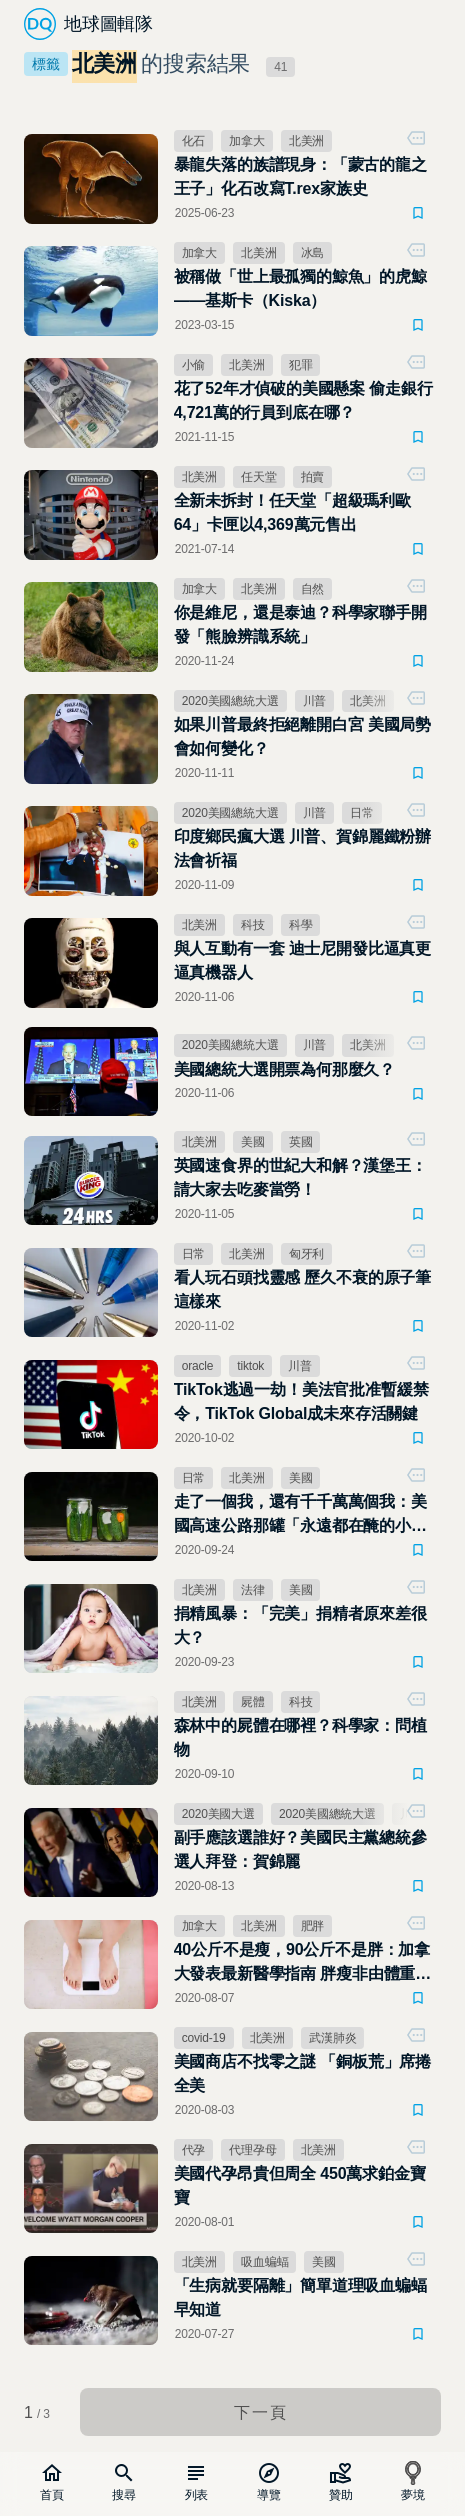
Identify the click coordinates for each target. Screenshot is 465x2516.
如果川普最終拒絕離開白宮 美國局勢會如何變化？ (302, 736)
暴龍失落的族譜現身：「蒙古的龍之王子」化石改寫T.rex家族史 (300, 176)
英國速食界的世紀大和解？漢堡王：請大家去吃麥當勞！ (300, 1177)
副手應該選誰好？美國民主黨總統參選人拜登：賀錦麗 (300, 1849)
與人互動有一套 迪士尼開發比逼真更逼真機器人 (302, 960)
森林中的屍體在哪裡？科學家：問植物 (300, 1737)
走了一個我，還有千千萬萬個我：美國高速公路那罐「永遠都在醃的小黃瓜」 (300, 1515)
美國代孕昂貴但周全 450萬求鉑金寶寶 (300, 2185)
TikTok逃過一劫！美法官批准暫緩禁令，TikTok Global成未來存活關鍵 (301, 1401)
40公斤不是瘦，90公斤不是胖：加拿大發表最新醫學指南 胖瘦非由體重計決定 (302, 1963)
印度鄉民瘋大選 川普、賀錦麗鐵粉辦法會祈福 (302, 848)
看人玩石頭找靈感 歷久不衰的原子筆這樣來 (302, 1289)
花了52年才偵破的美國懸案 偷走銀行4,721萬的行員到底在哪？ (303, 400)
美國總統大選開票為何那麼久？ (284, 1069)
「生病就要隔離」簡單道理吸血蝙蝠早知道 (300, 2297)
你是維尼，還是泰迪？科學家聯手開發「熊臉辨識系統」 (300, 624)
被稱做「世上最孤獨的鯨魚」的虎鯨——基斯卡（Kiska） (300, 288)
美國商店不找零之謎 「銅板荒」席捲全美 (302, 2073)
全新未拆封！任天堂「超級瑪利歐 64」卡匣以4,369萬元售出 (292, 512)
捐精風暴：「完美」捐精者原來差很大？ (300, 1625)
